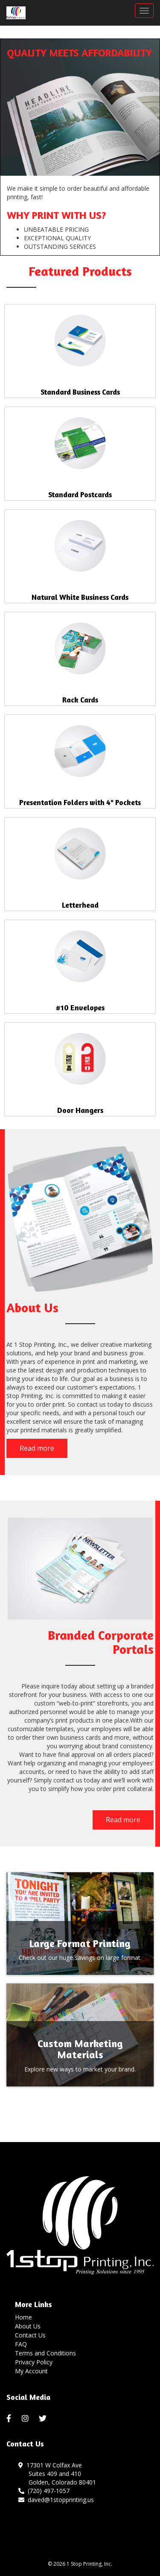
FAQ (21, 2344)
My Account (31, 2371)
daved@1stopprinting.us (56, 2500)
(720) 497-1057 (44, 2491)
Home (23, 2317)
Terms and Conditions (45, 2353)
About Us (28, 2326)
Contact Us (30, 2335)
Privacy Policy (33, 2362)
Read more (37, 1448)
